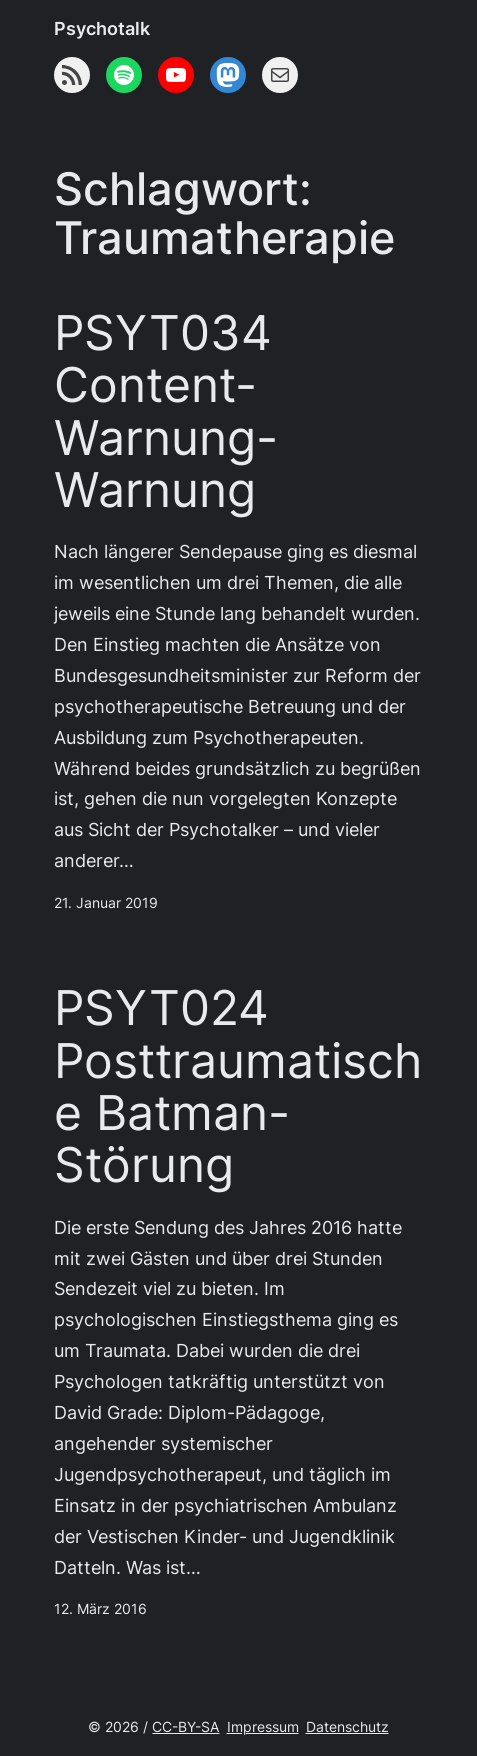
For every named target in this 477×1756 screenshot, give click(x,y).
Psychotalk (102, 28)
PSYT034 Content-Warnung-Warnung (166, 411)
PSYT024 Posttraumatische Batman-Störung (238, 1086)
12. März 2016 (100, 1609)
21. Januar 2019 (106, 903)
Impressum (263, 1727)
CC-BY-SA (185, 1727)
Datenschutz (347, 1727)
